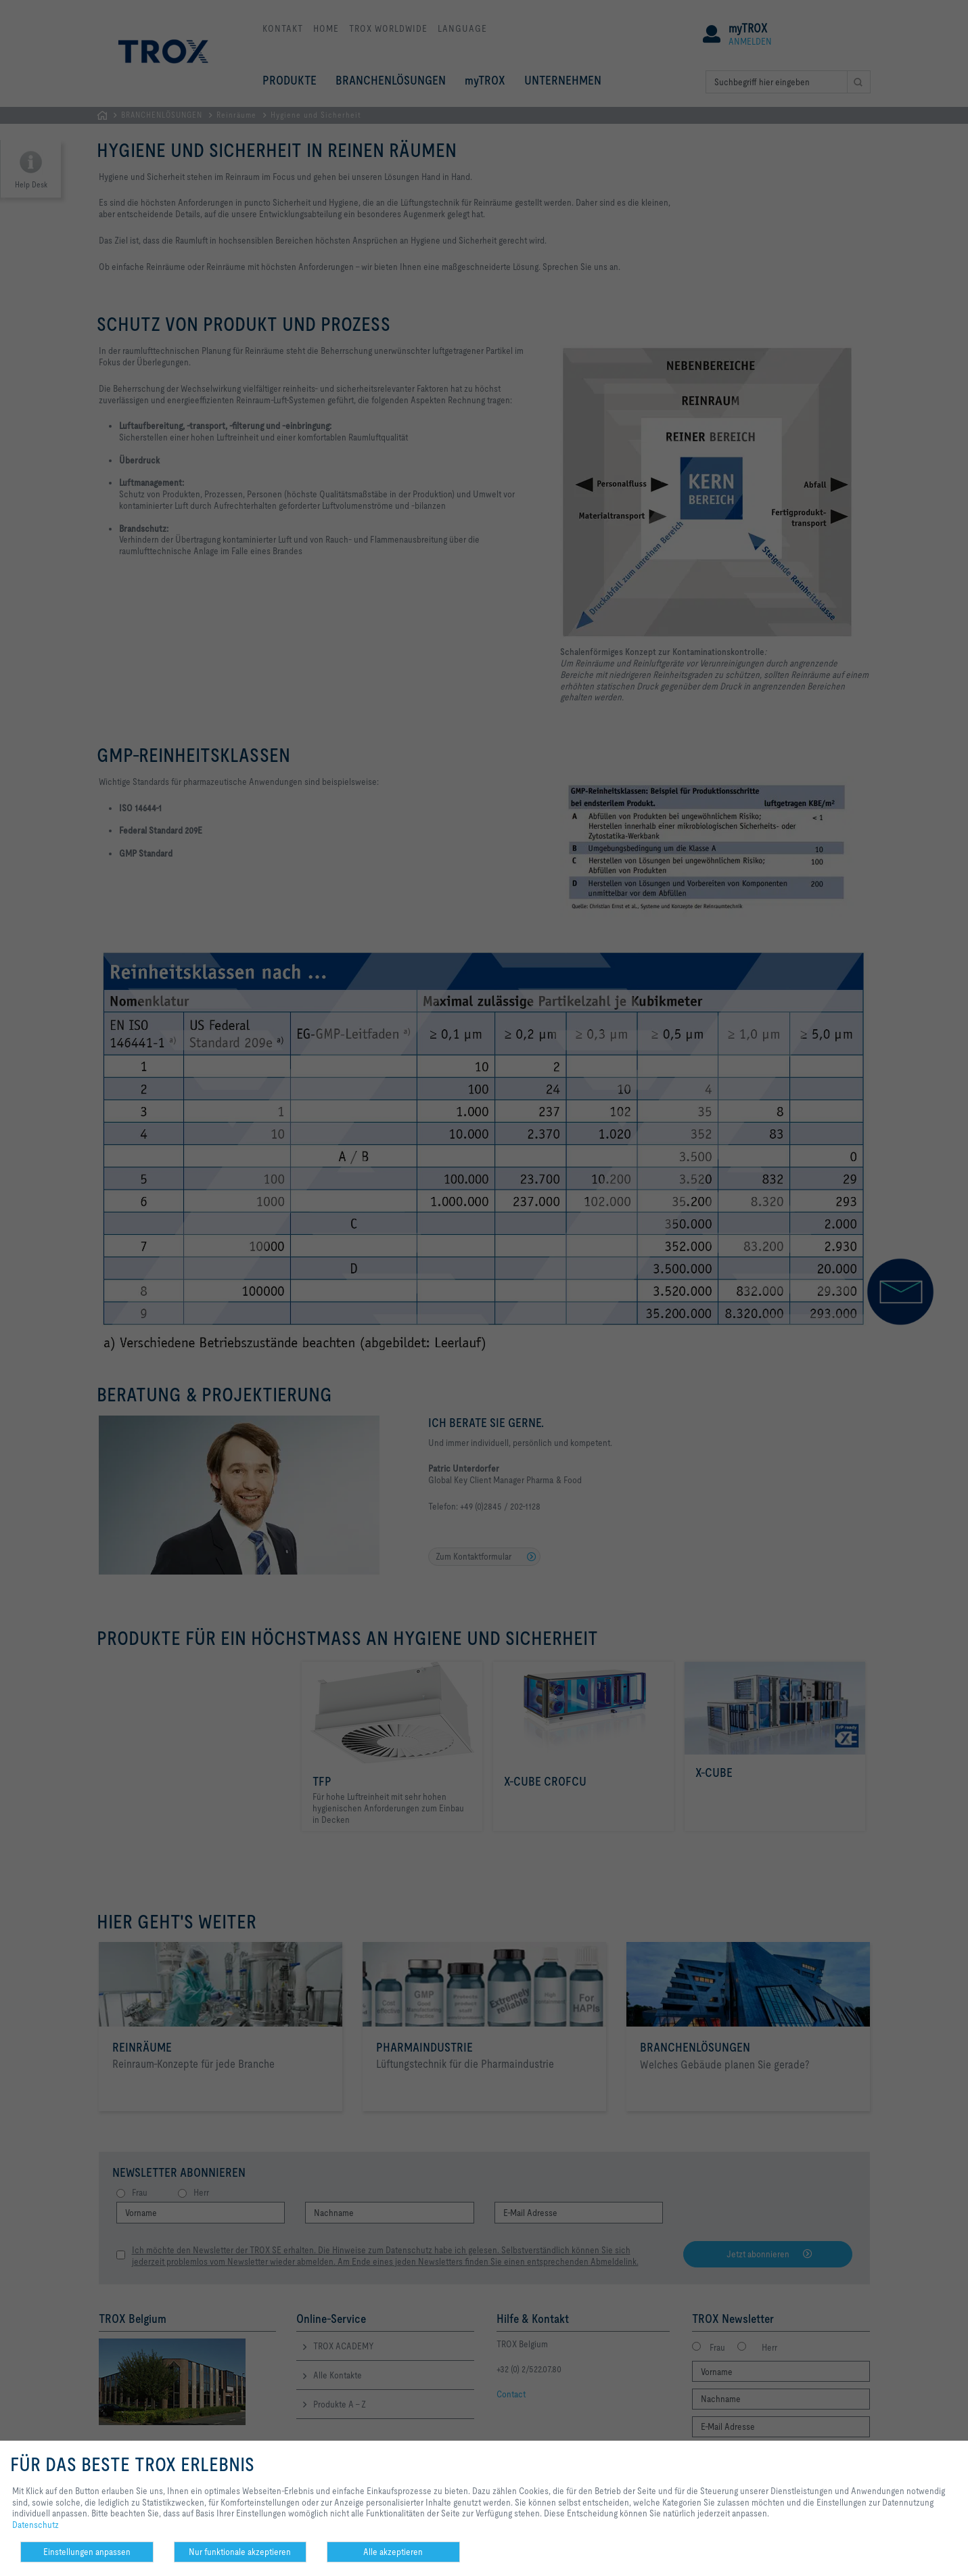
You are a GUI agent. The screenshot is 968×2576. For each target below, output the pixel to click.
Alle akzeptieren (393, 2551)
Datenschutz (35, 2524)
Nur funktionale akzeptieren (240, 2551)
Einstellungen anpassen (87, 2551)
